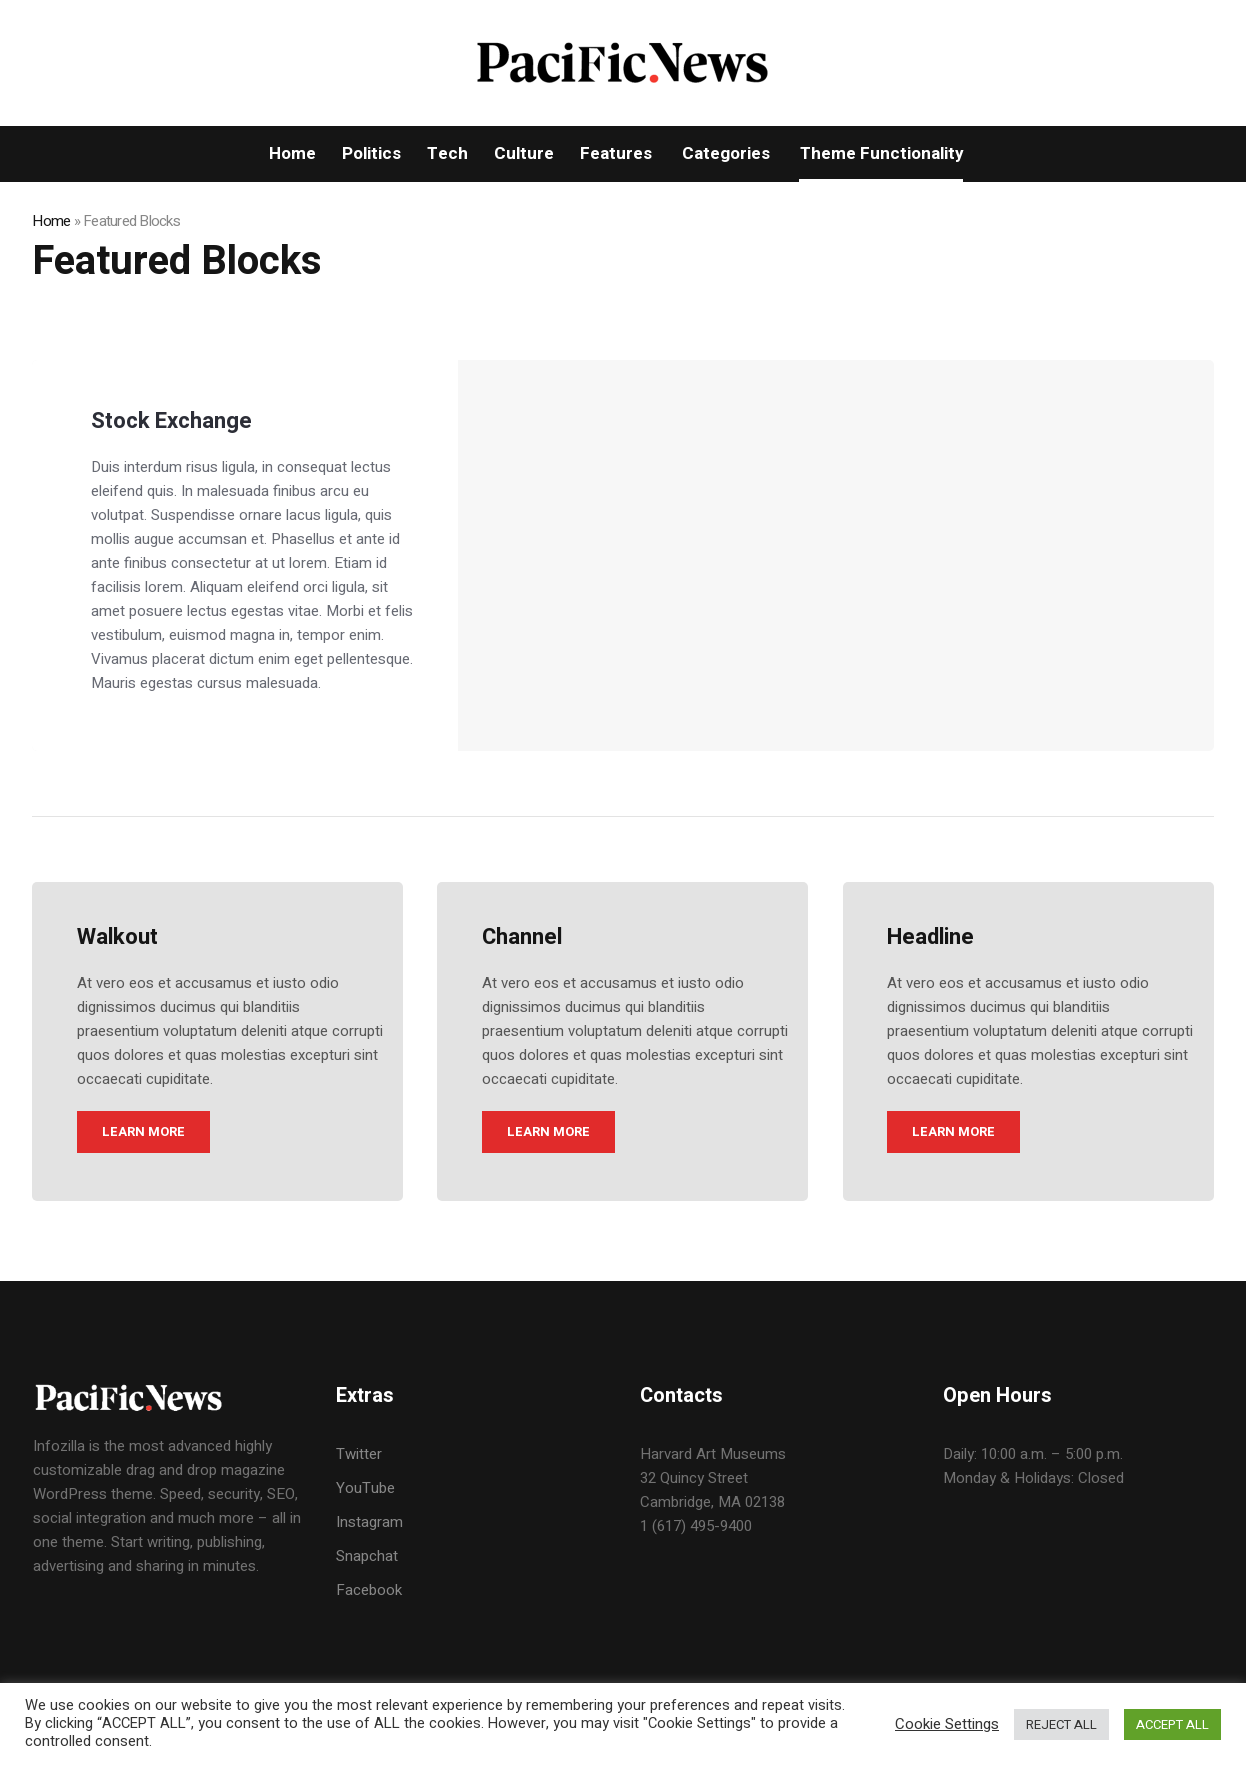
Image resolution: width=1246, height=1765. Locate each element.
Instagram (369, 1522)
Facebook (369, 1590)
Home (51, 221)
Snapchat (367, 1556)
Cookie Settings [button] (947, 1724)
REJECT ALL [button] (1061, 1724)
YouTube (365, 1488)
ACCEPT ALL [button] (1172, 1724)
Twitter (359, 1454)
